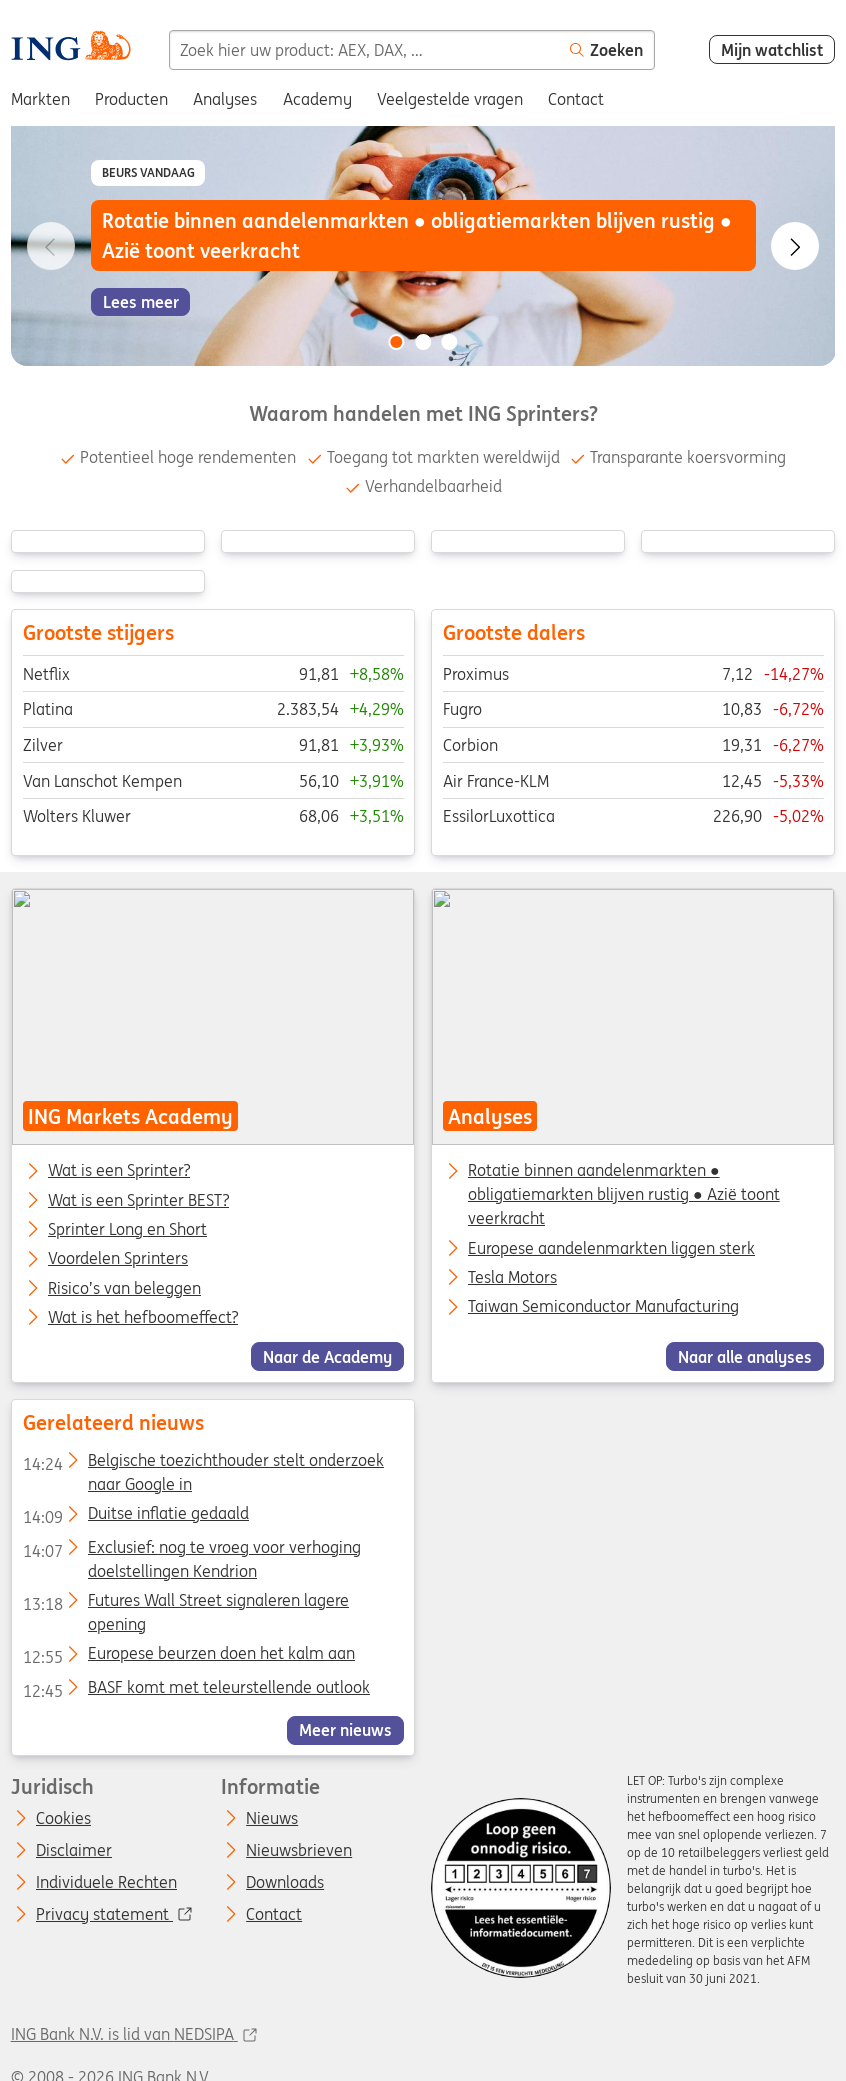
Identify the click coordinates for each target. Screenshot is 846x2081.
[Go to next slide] (795, 246)
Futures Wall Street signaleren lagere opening (185, 1603)
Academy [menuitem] (317, 99)
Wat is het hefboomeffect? (143, 1318)
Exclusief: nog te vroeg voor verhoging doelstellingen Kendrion (191, 1550)
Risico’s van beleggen (124, 1289)
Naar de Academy (327, 1357)
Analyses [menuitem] (225, 99)
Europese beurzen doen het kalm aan (188, 1657)
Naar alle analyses (745, 1357)
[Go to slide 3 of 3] (450, 342)
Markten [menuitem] (40, 99)
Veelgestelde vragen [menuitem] (450, 99)
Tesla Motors (512, 1277)
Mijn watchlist (772, 50)
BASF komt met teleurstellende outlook (195, 1690)
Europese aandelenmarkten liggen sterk (611, 1248)
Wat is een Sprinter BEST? (138, 1201)
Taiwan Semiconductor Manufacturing (603, 1306)
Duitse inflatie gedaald (135, 1517)
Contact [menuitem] (576, 99)
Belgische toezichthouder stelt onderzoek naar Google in (202, 1463)
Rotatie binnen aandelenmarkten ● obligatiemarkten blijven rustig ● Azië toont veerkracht (624, 1194)
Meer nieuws (345, 1730)
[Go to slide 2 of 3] (423, 342)
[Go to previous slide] (51, 246)
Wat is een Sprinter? (119, 1171)
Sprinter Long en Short (127, 1230)
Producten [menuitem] (131, 99)
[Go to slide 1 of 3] (396, 342)
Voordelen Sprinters (118, 1259)
